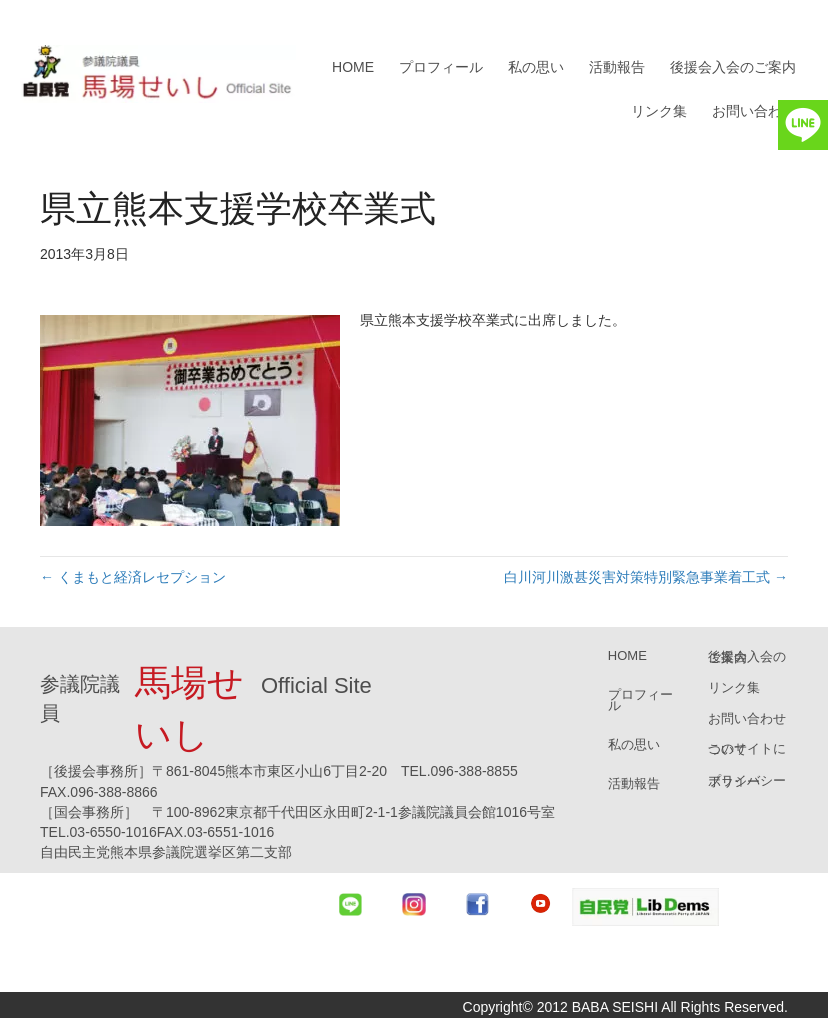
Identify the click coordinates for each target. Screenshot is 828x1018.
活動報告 (617, 67)
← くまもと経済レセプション (133, 577)
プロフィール (441, 67)
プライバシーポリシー (747, 781)
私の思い (536, 67)
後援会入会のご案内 (733, 67)
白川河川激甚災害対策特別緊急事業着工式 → (646, 577)
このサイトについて (747, 749)
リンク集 (659, 111)
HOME (353, 67)
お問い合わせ (754, 111)
